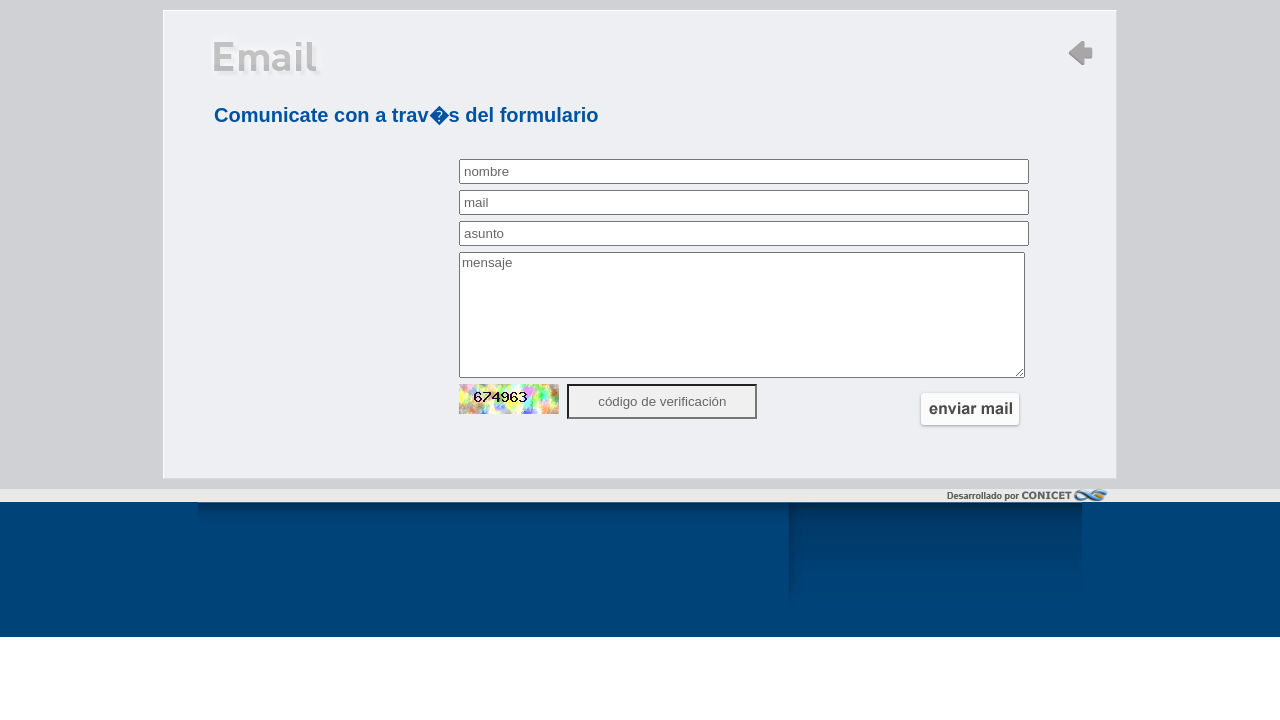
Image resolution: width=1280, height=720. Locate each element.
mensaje (742, 315)
